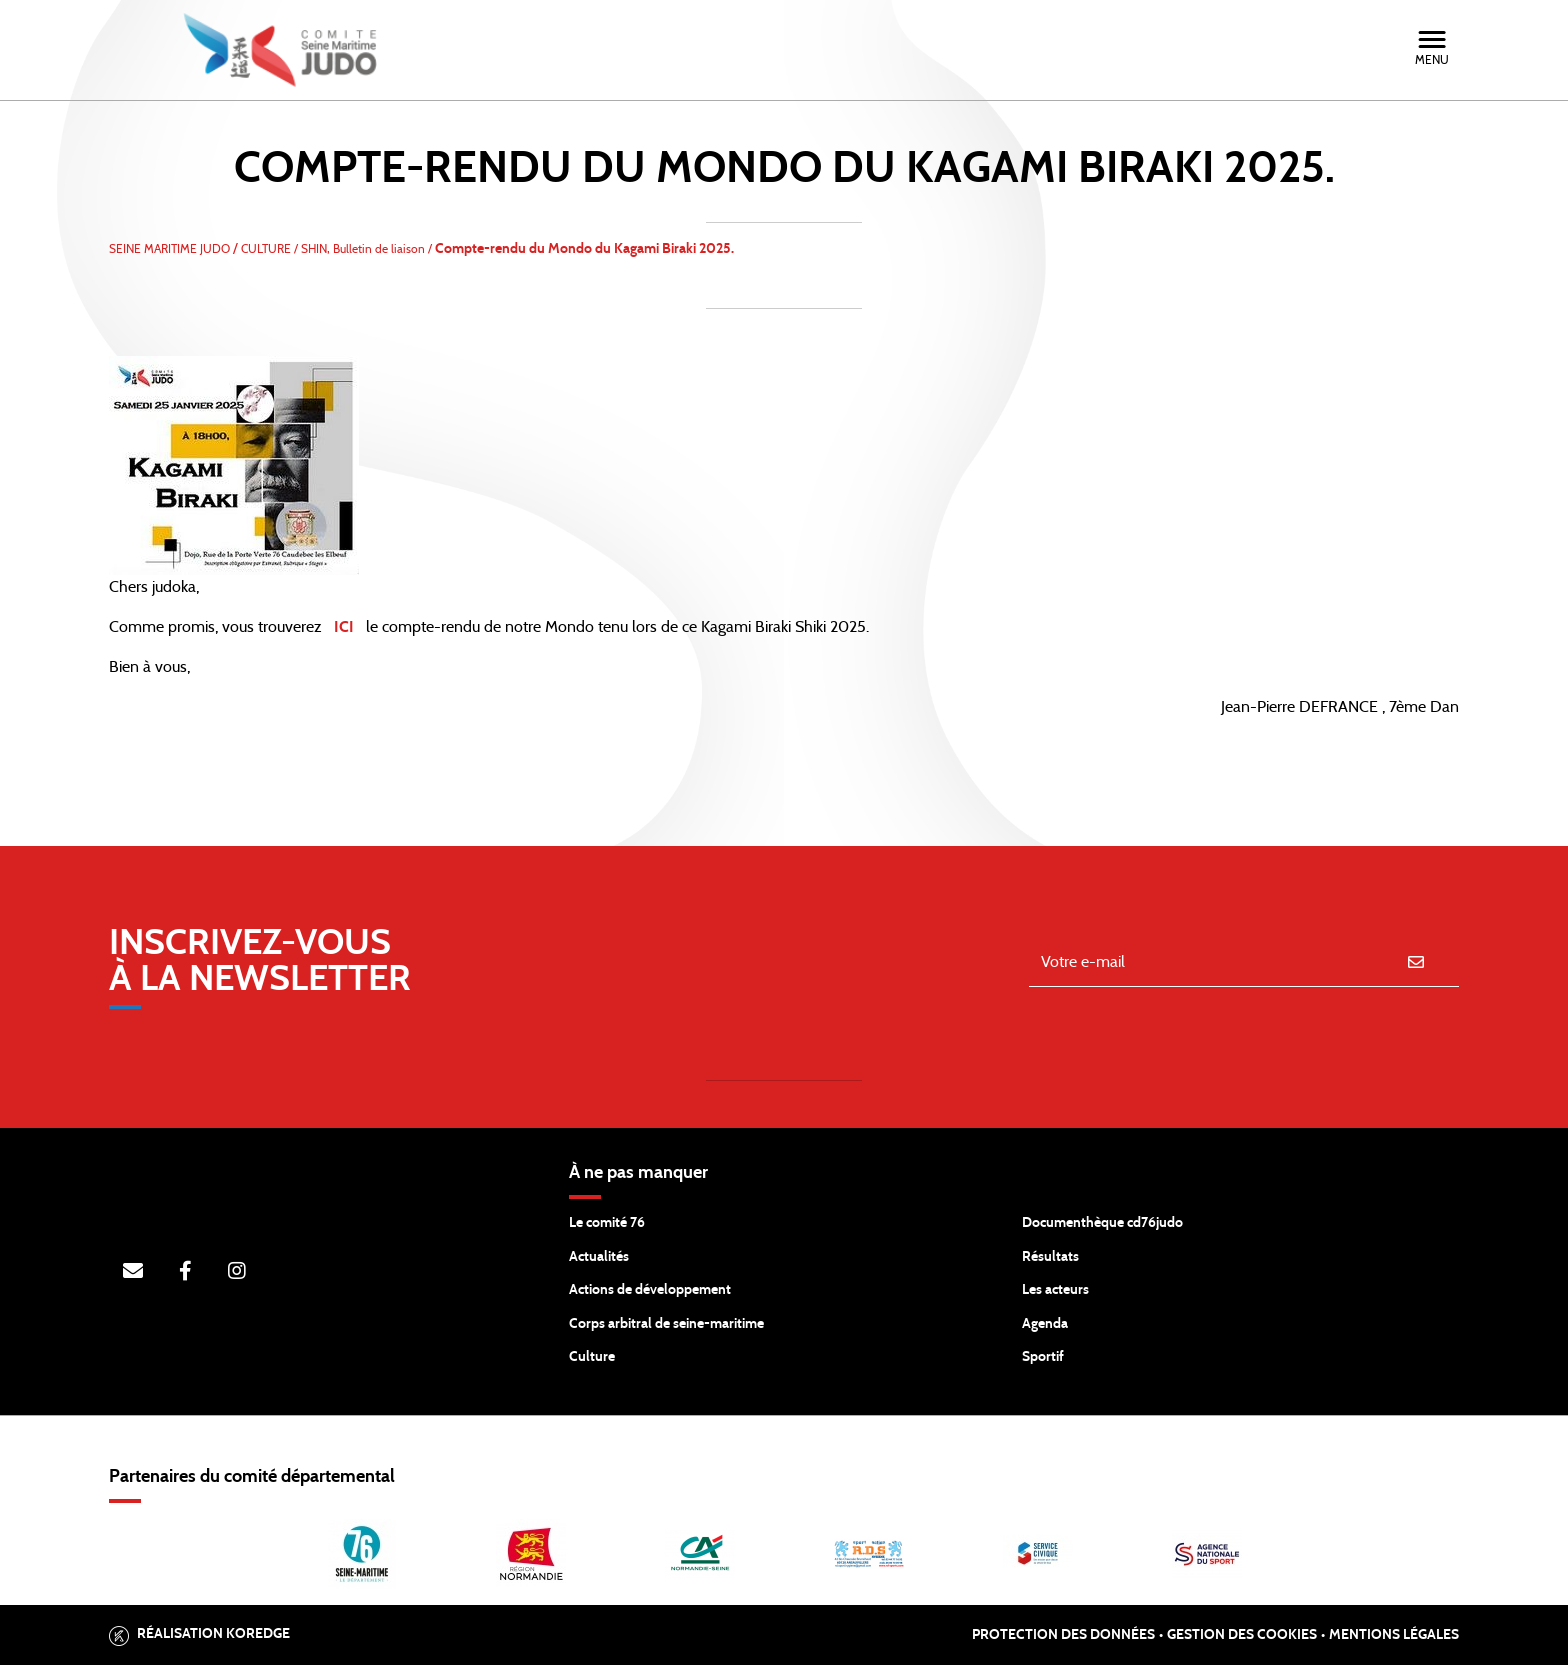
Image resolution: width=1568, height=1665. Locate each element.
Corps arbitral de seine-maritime (666, 1324)
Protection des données (1063, 1635)
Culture (592, 1357)
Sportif (1043, 1357)
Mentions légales (1394, 1635)
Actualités (599, 1257)
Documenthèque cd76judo (1102, 1223)
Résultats (1050, 1257)
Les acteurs (1055, 1290)
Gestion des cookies (1242, 1635)
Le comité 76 (607, 1223)
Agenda (1045, 1324)
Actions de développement (650, 1290)
